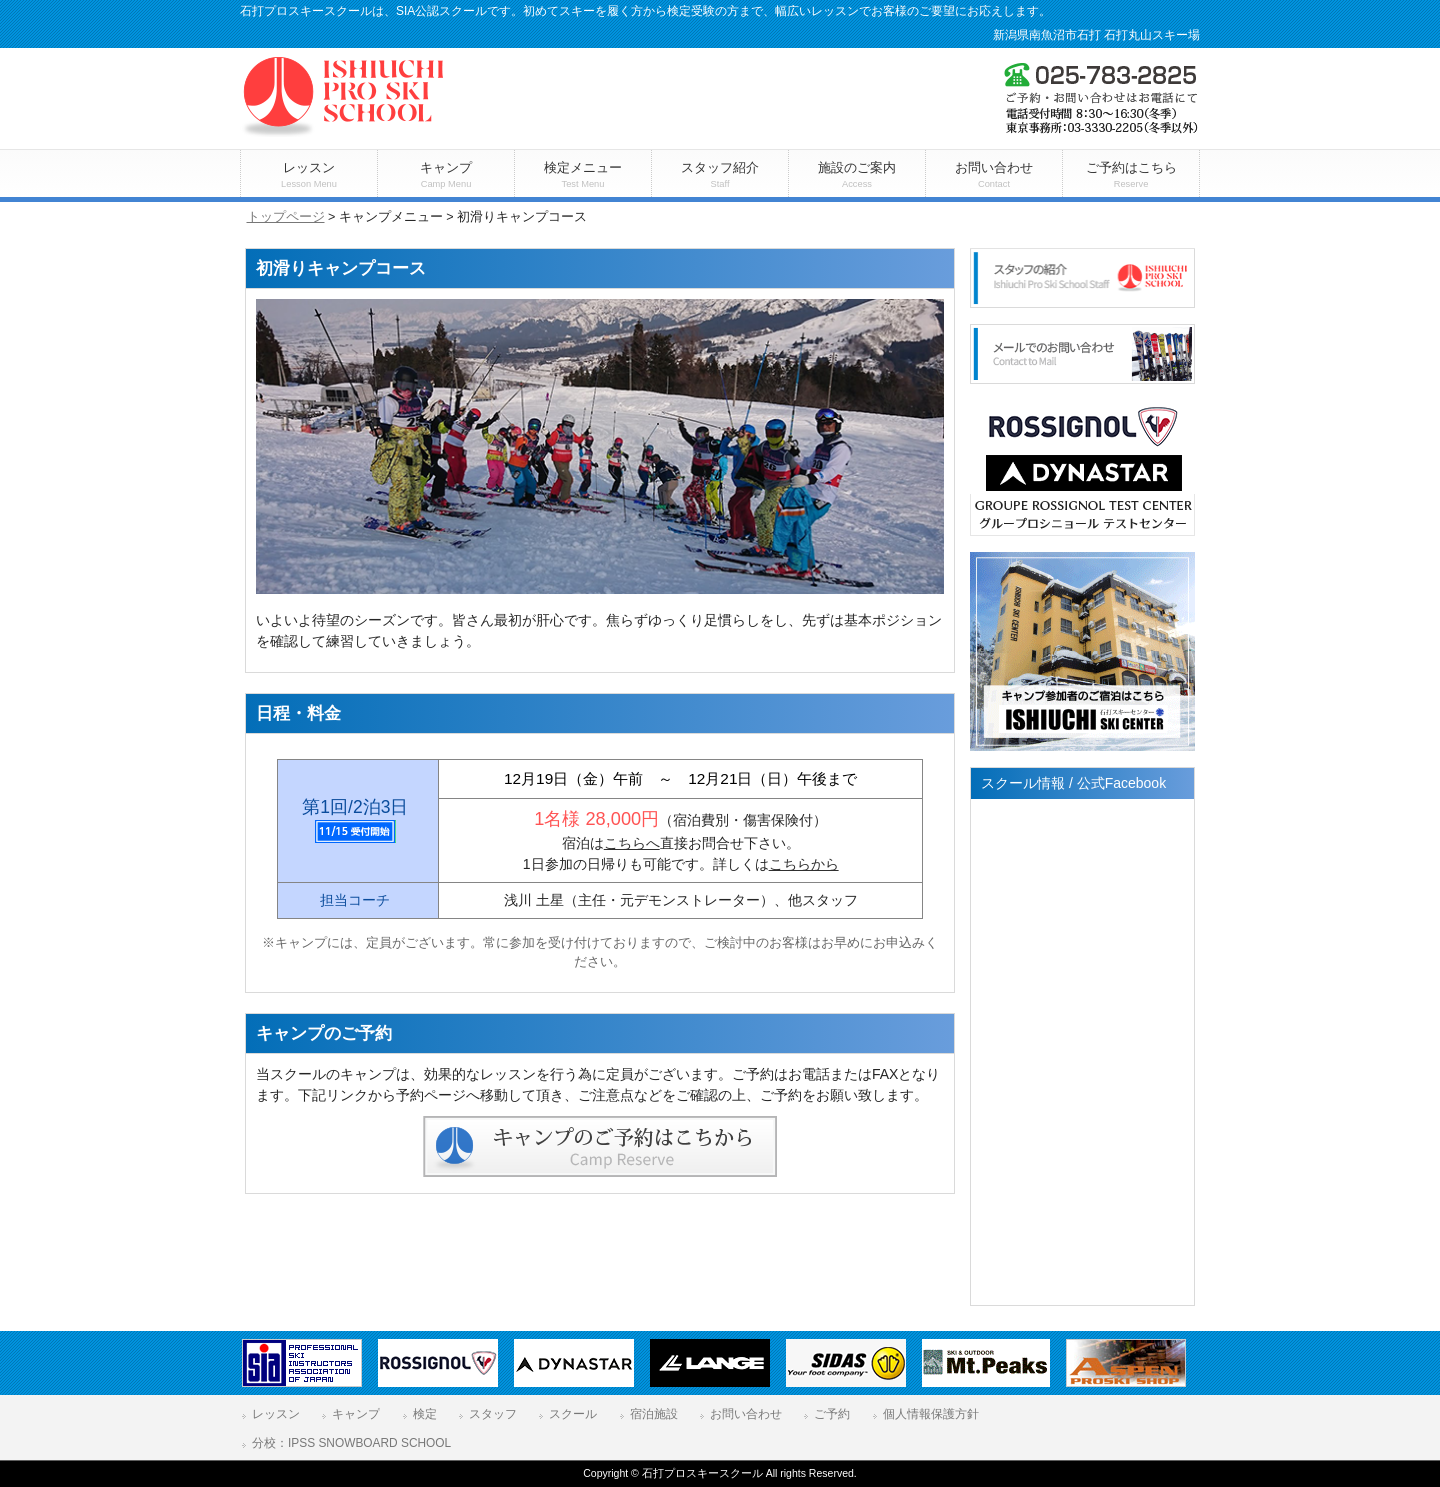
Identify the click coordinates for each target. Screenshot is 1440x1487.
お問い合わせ (746, 1414)
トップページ (286, 217)
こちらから (804, 864)
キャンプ (356, 1414)
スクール (573, 1414)
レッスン (276, 1414)
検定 (425, 1414)
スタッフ (493, 1414)
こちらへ (632, 843)
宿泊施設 (654, 1414)
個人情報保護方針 (931, 1414)
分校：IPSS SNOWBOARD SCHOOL (351, 1443)
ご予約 (832, 1414)
